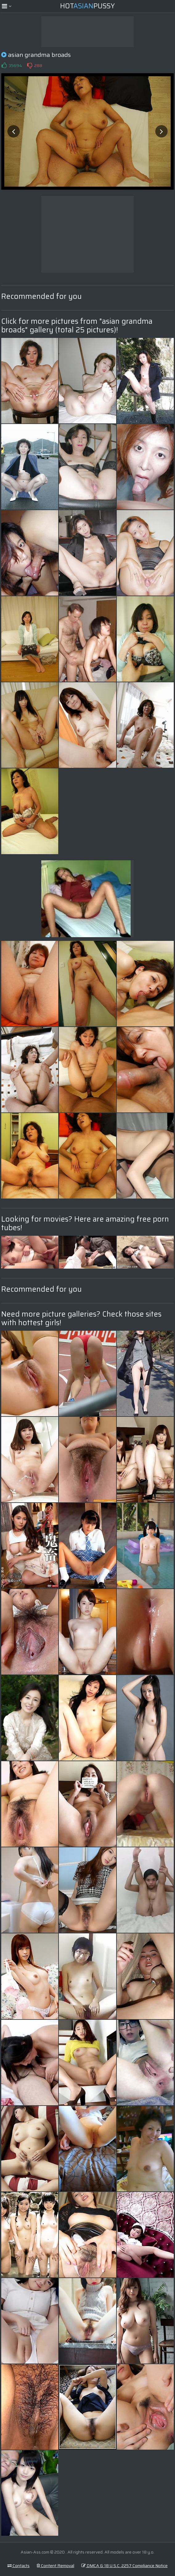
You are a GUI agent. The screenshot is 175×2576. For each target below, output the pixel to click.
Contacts (18, 2565)
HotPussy (87, 6)
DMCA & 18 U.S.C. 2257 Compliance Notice (124, 2565)
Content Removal (55, 2565)
